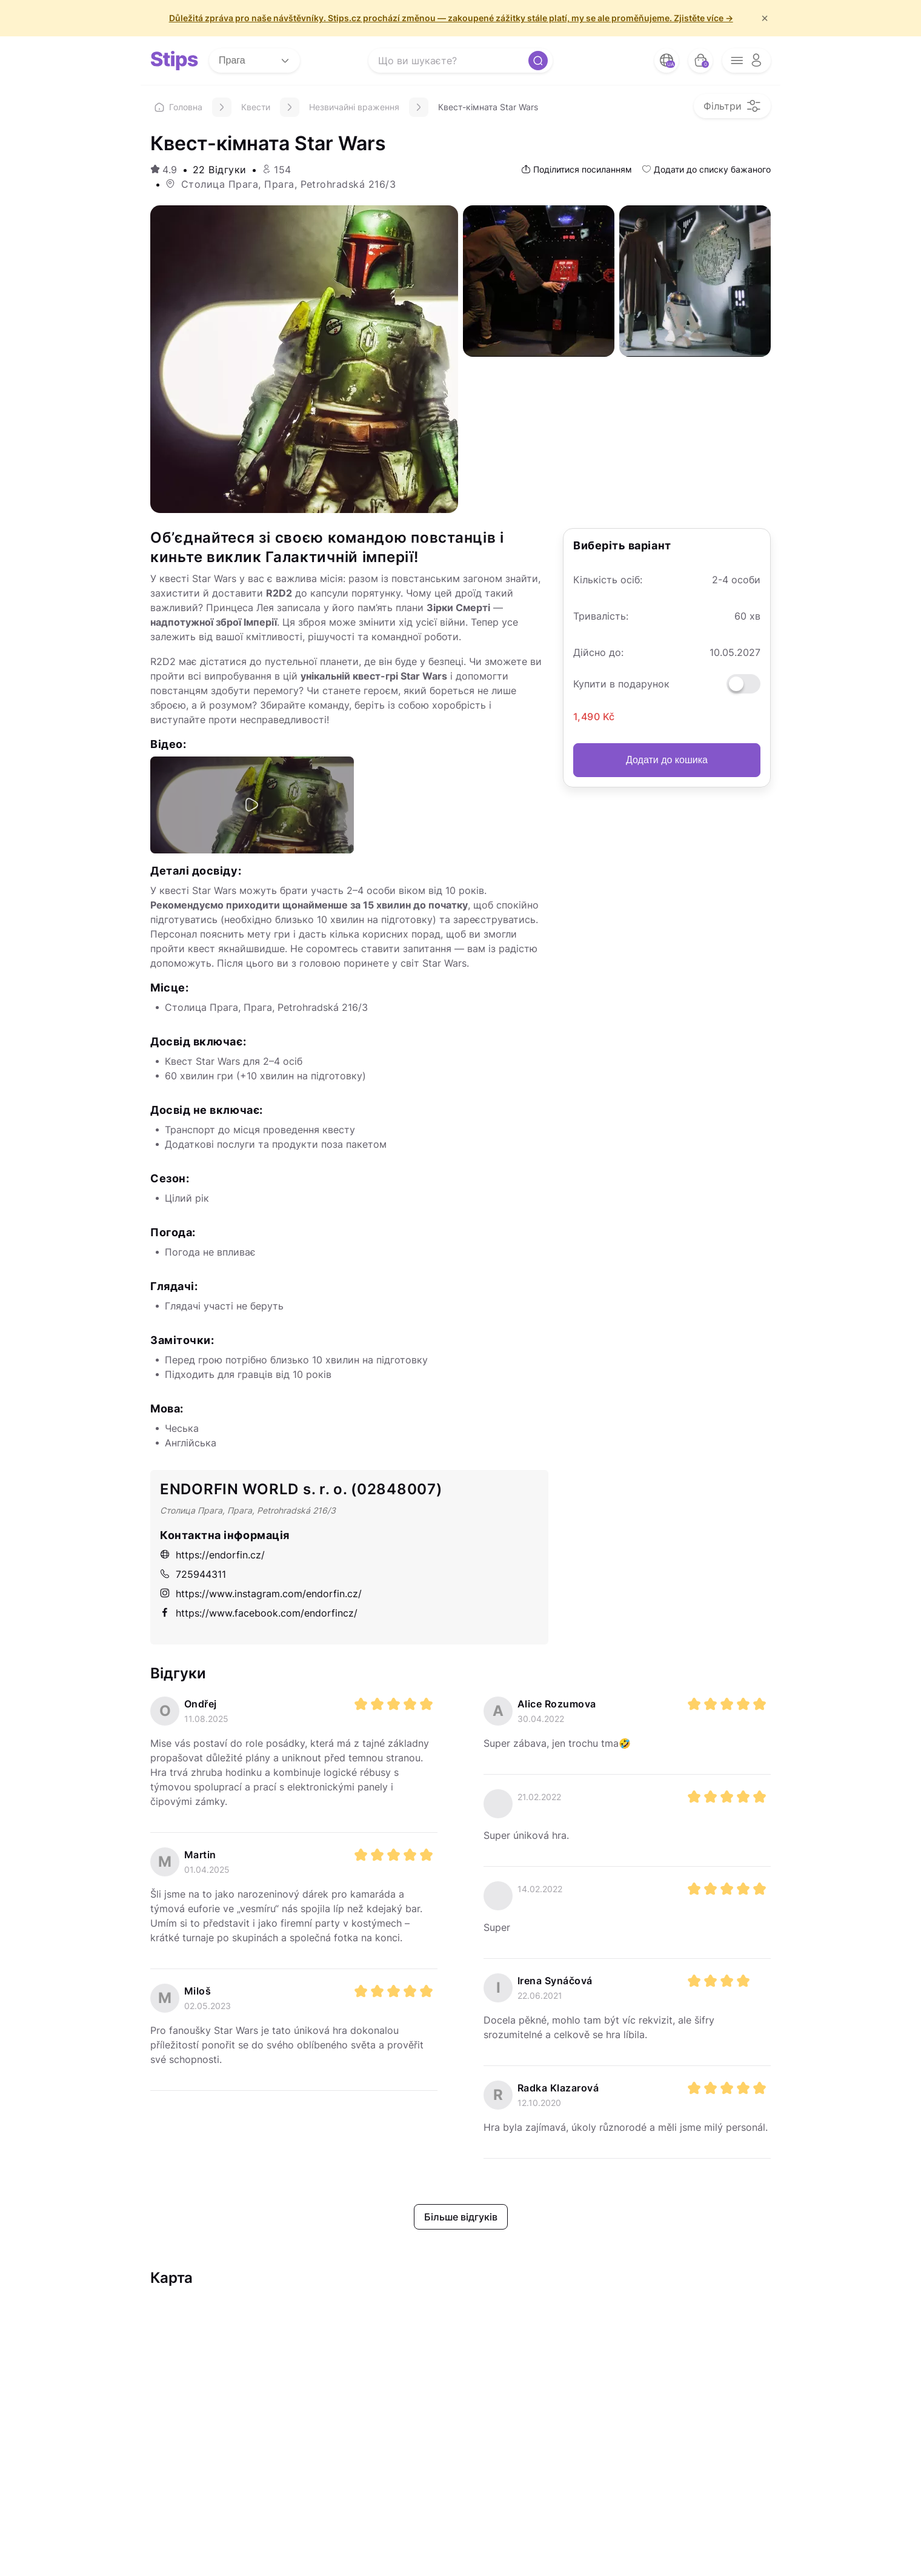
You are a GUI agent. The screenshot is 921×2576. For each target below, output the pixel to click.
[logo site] (174, 60)
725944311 (193, 1574)
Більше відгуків (460, 2217)
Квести (255, 107)
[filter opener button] (732, 106)
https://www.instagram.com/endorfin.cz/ (261, 1594)
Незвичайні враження (354, 107)
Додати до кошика (667, 760)
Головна (178, 107)
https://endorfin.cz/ (212, 1555)
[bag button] (700, 60)
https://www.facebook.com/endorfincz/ (258, 1613)
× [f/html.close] (764, 18)
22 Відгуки (220, 170)
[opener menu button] (746, 60)
